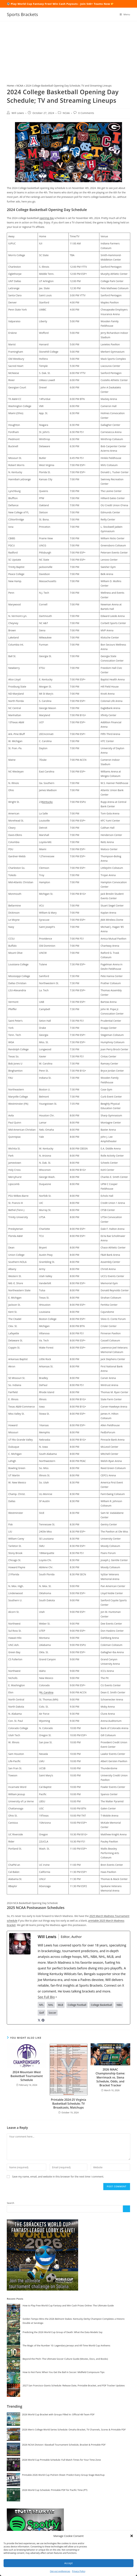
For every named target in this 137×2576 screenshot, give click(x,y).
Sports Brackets (22, 14)
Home (10, 85)
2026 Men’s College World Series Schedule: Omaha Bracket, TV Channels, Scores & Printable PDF (74, 2429)
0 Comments (86, 113)
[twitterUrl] (39, 2020)
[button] (131, 2536)
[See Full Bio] (56, 1997)
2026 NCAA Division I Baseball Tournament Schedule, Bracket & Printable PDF (63, 2444)
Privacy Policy (78, 2571)
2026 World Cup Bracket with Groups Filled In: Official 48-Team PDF (58, 2414)
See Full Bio (46, 1997)
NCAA (19, 85)
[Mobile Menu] (125, 14)
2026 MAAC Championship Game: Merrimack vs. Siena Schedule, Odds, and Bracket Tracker (110, 2077)
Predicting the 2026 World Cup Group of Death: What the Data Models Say (62, 2332)
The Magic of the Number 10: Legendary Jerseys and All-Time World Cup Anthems (66, 2345)
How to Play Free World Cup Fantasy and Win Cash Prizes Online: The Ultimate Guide (68, 2305)
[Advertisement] (68, 48)
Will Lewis (18, 113)
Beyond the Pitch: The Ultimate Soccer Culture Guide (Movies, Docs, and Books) (65, 2358)
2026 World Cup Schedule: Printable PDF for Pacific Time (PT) (54, 2490)
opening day (46, 218)
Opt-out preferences (60, 2571)
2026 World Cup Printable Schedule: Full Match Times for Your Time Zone (61, 2459)
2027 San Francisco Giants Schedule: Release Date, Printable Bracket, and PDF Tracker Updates (73, 2385)
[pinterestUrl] (43, 2020)
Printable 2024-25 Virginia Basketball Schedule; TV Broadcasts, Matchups (68, 2104)
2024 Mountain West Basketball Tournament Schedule (27, 2076)
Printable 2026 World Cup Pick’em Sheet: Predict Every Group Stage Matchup (63, 2474)
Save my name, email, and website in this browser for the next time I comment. (58, 2176)
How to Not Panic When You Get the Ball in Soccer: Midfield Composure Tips (63, 2372)
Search (10, 2203)
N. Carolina (46, 1692)
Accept (68, 2563)
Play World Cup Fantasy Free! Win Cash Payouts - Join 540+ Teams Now (62, 4)
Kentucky (47, 802)
